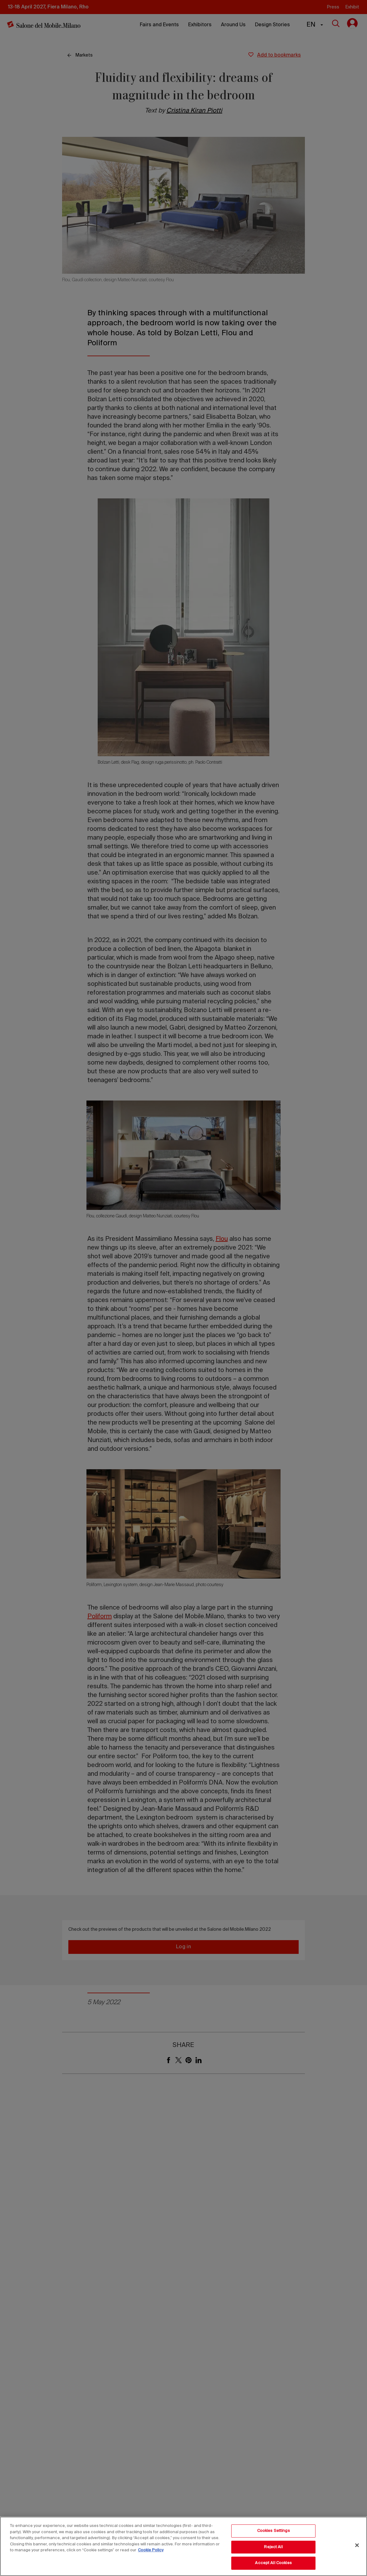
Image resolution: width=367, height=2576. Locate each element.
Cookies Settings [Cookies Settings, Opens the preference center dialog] (273, 2531)
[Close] (357, 2545)
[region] (183, 2546)
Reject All (273, 2547)
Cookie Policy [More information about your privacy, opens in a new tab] (151, 2550)
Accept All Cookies (273, 2563)
